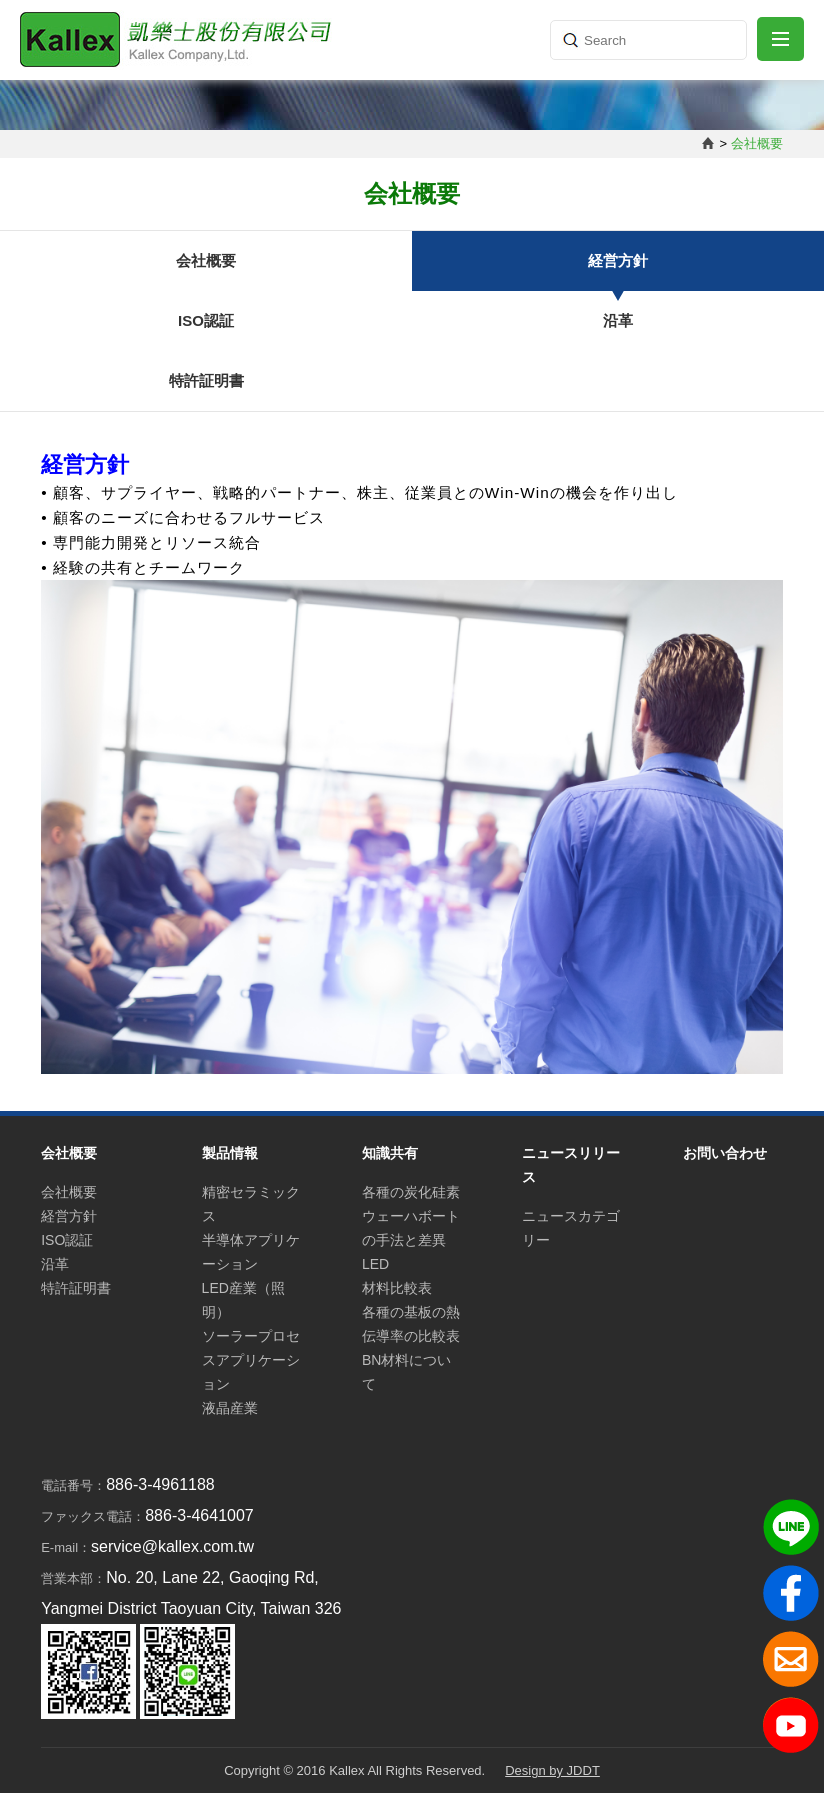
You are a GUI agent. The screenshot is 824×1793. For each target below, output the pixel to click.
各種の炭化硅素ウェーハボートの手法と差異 (411, 1216)
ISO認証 (206, 320)
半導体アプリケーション (251, 1252)
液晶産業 (230, 1408)
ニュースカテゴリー (571, 1228)
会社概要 (206, 260)
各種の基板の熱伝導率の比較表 (411, 1324)
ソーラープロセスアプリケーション (251, 1360)
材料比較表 (397, 1288)
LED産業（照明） (243, 1300)
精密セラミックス (251, 1204)
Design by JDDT (552, 1770)
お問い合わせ (725, 1153)
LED (375, 1264)
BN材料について (406, 1372)
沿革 (618, 320)
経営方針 (618, 260)
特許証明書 (206, 380)
